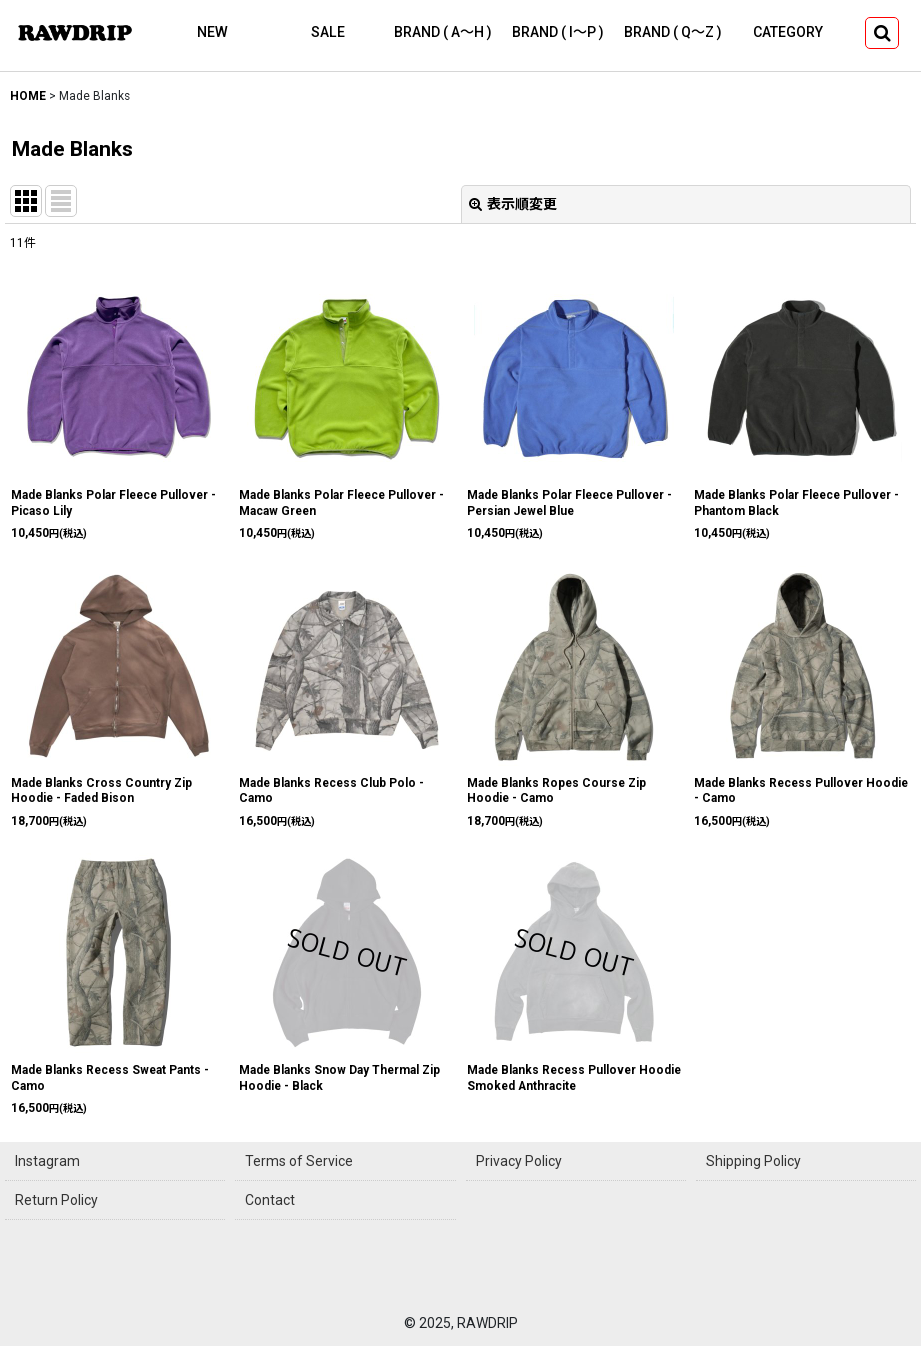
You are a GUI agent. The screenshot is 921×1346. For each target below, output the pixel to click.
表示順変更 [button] (513, 204)
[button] (882, 33)
